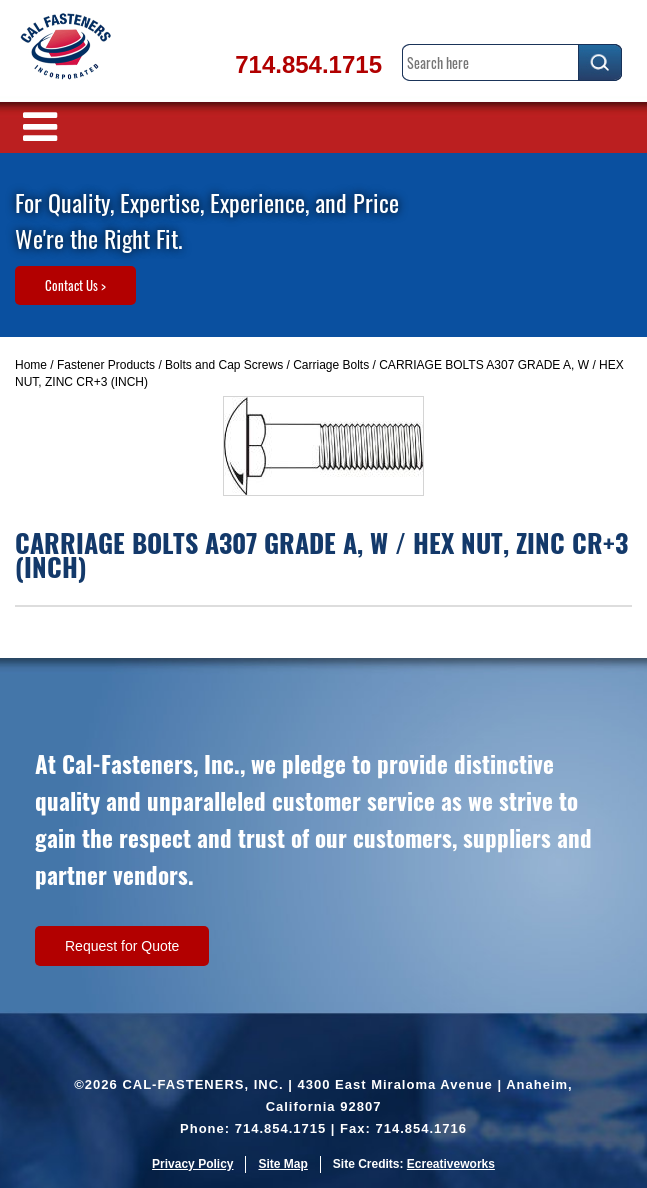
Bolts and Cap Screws (224, 365)
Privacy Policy (192, 1164)
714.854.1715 (308, 64)
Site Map (282, 1164)
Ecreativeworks (451, 1164)
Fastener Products (106, 365)
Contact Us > (75, 285)
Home (31, 365)
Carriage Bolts (331, 365)
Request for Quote (122, 946)
